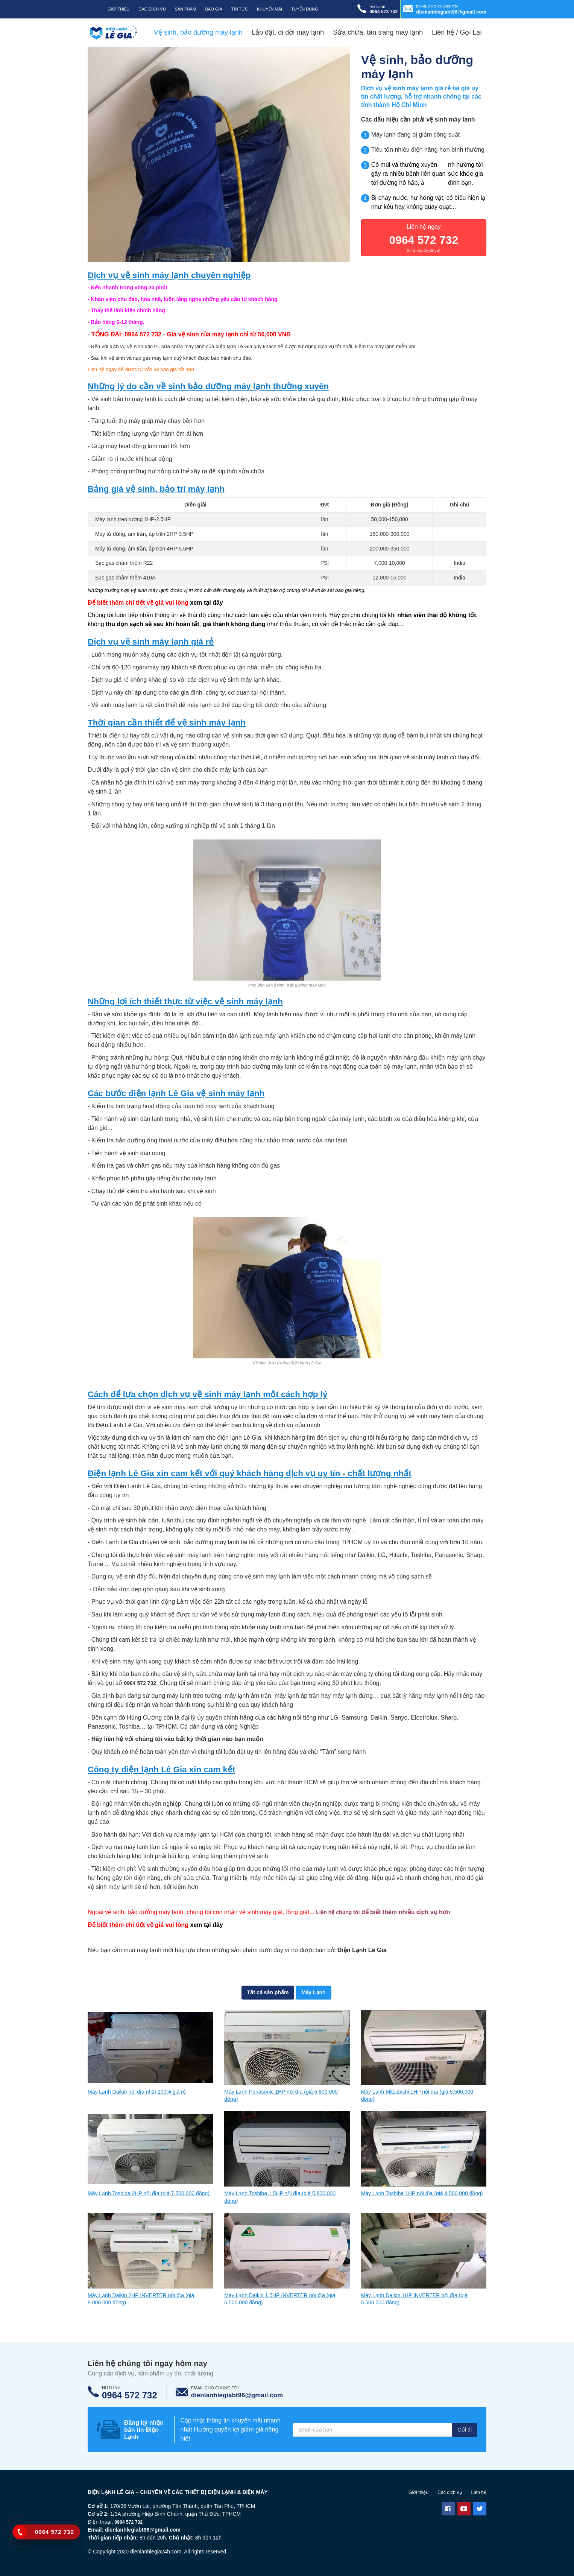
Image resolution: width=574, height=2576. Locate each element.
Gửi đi (462, 2435)
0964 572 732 (143, 337)
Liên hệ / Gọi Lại (456, 32)
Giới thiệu (118, 9)
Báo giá (213, 9)
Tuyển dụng (304, 9)
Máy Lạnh (317, 1996)
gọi (346, 618)
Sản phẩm (185, 9)
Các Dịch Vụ (152, 9)
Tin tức (239, 9)
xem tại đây (206, 605)
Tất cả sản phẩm (265, 1996)
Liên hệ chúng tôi (341, 1915)
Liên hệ (477, 2497)
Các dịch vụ (446, 2497)
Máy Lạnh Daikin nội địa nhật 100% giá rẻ (144, 2097)
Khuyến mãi (269, 9)
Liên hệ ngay (424, 240)
